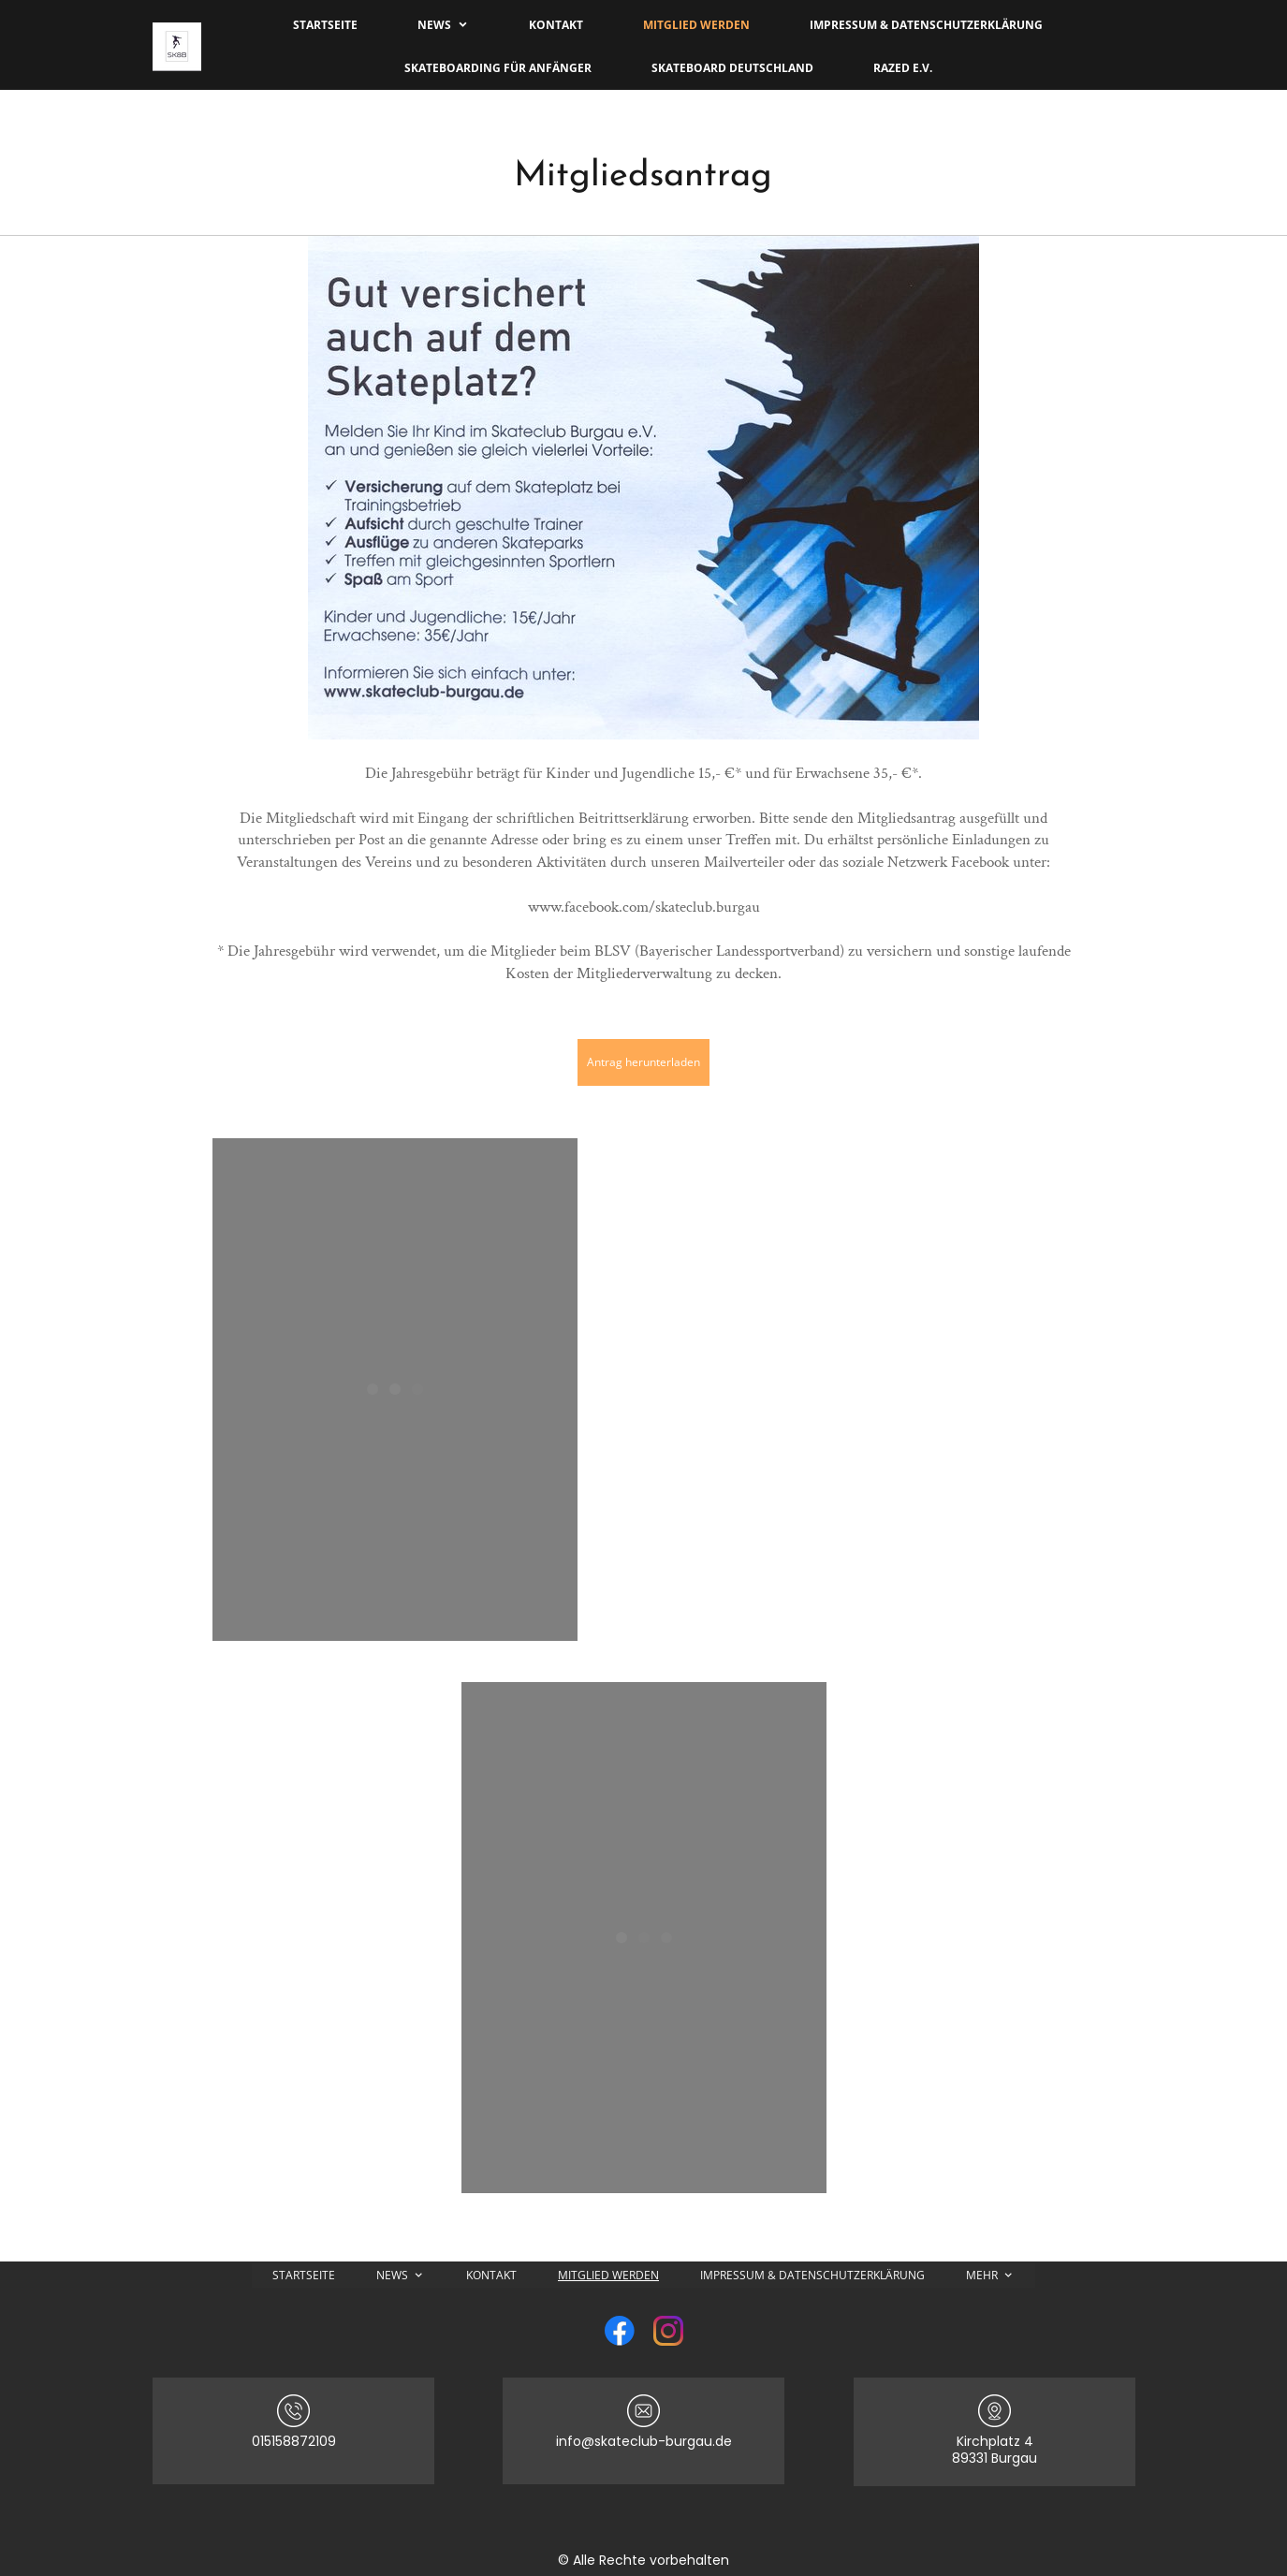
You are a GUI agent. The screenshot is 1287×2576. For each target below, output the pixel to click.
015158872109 (294, 2441)
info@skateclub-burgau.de (644, 2441)
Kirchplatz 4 (995, 2441)
